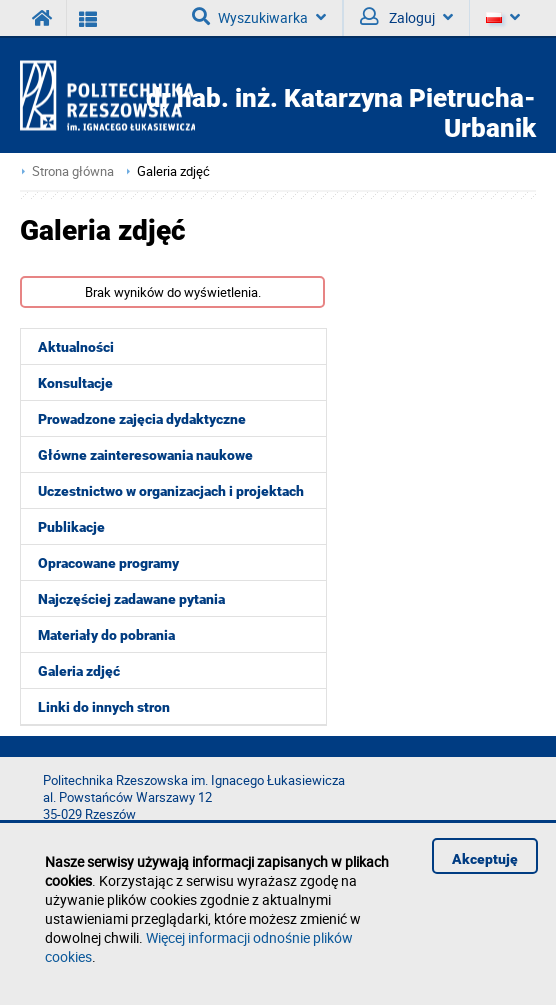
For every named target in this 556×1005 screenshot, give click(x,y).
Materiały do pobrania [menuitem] (106, 635)
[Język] (502, 18)
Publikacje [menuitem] (71, 527)
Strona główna (73, 171)
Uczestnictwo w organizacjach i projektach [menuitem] (171, 491)
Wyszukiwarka (259, 17)
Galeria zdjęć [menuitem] (79, 671)
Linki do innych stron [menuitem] (104, 707)
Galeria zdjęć (173, 171)
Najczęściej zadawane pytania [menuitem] (131, 599)
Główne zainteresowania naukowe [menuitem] (145, 455)
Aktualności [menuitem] (76, 347)
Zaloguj (406, 17)
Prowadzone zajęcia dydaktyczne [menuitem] (142, 419)
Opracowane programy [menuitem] (108, 563)
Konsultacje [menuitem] (75, 383)
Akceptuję (485, 859)
